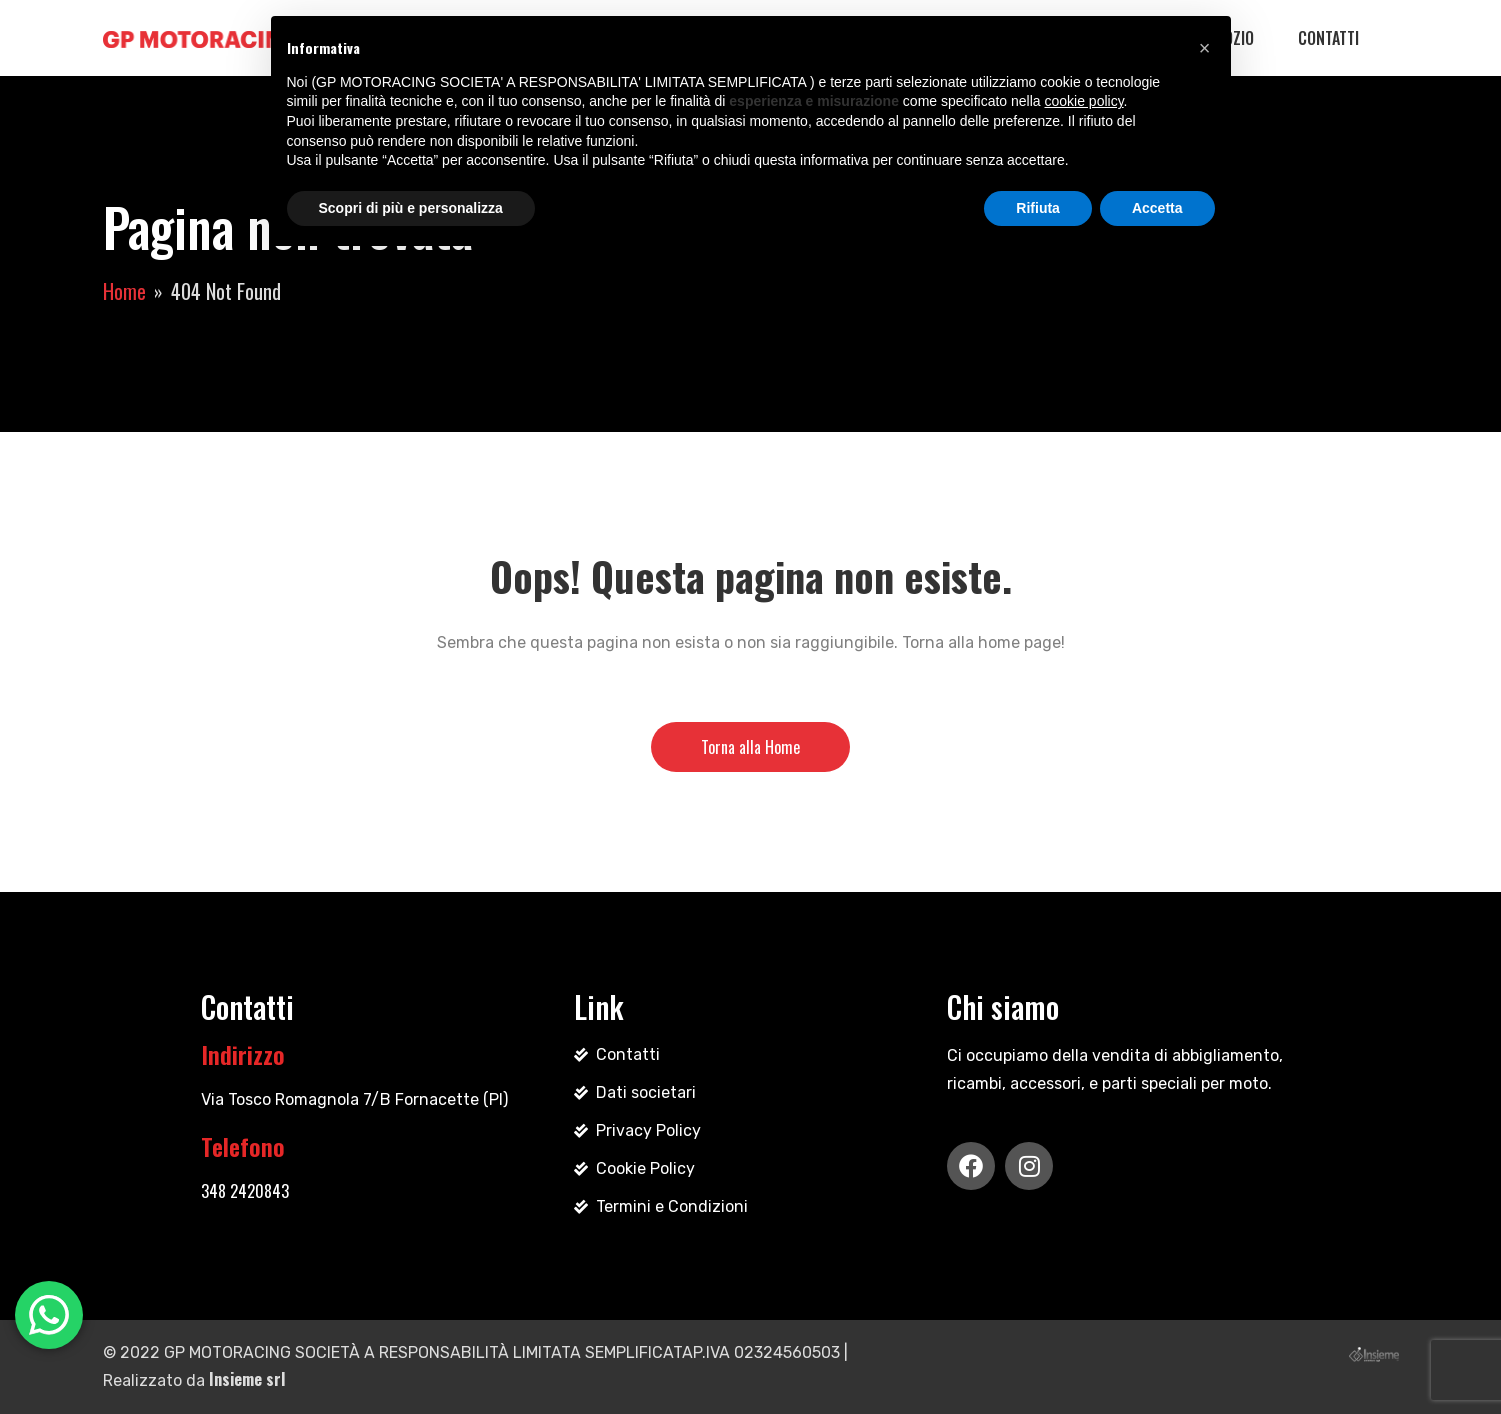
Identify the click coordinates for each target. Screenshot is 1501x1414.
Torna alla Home (750, 747)
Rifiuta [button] (1038, 208)
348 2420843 (245, 1191)
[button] (1205, 48)
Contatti (1328, 38)
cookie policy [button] (1083, 101)
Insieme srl (247, 1379)
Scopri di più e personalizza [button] (411, 208)
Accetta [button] (1157, 208)
